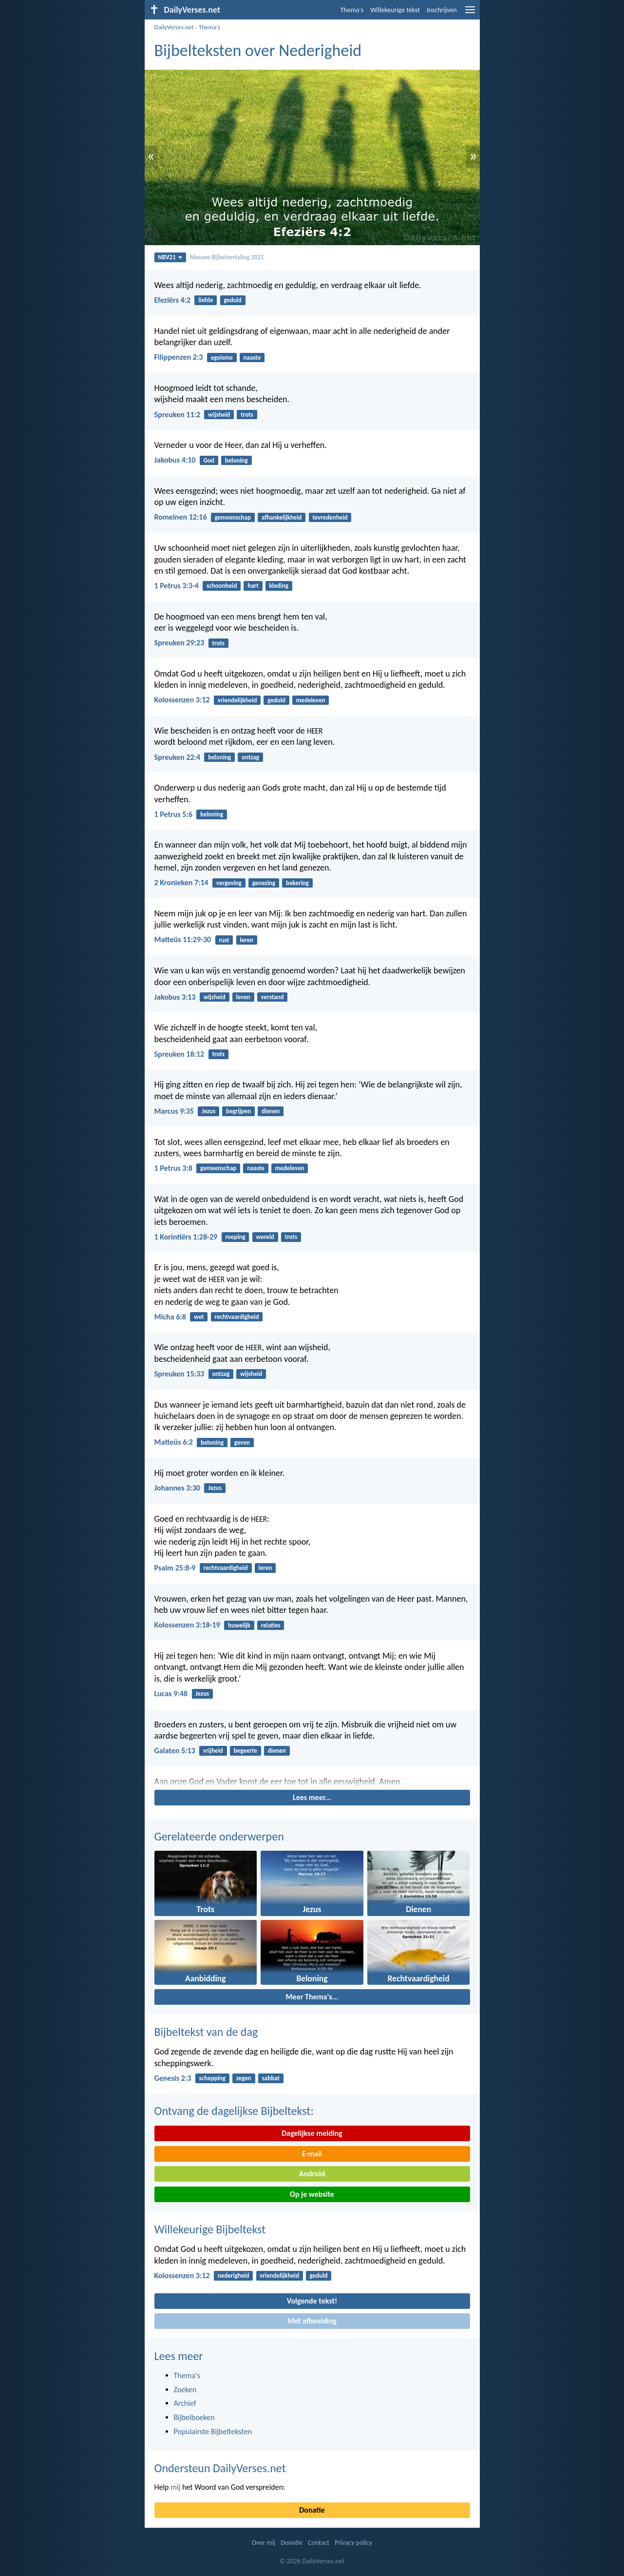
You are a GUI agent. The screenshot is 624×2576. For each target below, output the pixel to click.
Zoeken (185, 2389)
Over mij (263, 2542)
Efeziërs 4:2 (172, 300)
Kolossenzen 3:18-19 (187, 1624)
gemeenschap (233, 517)
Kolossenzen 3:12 (182, 699)
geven (242, 1442)
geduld (233, 300)
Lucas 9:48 (171, 1693)
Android (312, 2173)
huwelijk (239, 1625)
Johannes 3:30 (177, 1487)
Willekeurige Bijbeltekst (210, 2229)
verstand (272, 997)
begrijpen (238, 1111)
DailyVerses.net (174, 27)
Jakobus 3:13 (175, 997)
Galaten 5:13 (174, 1750)
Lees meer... (312, 1797)
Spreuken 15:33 (179, 1373)
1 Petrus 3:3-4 (176, 585)
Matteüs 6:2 (173, 1442)
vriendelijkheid (237, 700)
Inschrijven (442, 10)
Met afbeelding (312, 2320)
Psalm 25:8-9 (175, 1567)
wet (199, 1316)
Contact (318, 2542)
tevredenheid (329, 517)
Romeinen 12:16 (180, 517)
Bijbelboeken (194, 2417)
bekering (297, 883)
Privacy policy (353, 2542)
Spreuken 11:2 (177, 414)
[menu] (470, 13)
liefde (205, 300)
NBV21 (170, 257)
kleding (278, 585)
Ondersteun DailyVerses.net (220, 2468)
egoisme (222, 357)
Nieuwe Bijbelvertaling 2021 (227, 257)
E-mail (312, 2153)
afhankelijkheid (282, 517)
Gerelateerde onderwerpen (219, 1836)
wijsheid (219, 414)
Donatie (311, 2510)
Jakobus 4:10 (175, 460)
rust (224, 940)
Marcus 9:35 (174, 1111)
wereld (265, 1236)
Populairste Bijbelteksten (213, 2431)
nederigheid (233, 2275)
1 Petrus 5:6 (173, 814)
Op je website (312, 2194)
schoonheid (222, 585)
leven (243, 997)
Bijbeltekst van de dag (206, 2032)
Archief (185, 2403)
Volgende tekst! (312, 2300)
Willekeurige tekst (395, 10)
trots (247, 414)
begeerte (245, 1750)
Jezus (208, 1111)
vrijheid (213, 1750)
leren (246, 940)
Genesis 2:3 (172, 2078)
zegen (243, 2078)
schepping (212, 2078)
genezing (263, 883)
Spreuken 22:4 (177, 757)
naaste (252, 357)
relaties (271, 1625)
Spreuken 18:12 (179, 1054)
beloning (236, 460)
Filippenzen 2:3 (178, 357)
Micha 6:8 (170, 1316)
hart (253, 585)
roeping (235, 1236)
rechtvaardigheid (236, 1316)
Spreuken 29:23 (179, 642)
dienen (271, 1111)
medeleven (310, 700)
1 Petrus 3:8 (173, 1168)
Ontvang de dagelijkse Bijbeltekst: (234, 2111)
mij (175, 2487)
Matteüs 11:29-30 (182, 939)
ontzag (250, 757)
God (209, 460)
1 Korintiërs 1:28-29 (186, 1236)
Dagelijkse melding (312, 2133)
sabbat (271, 2078)
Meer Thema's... (312, 1996)
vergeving (229, 883)
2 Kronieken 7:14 (181, 882)
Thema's (352, 10)
